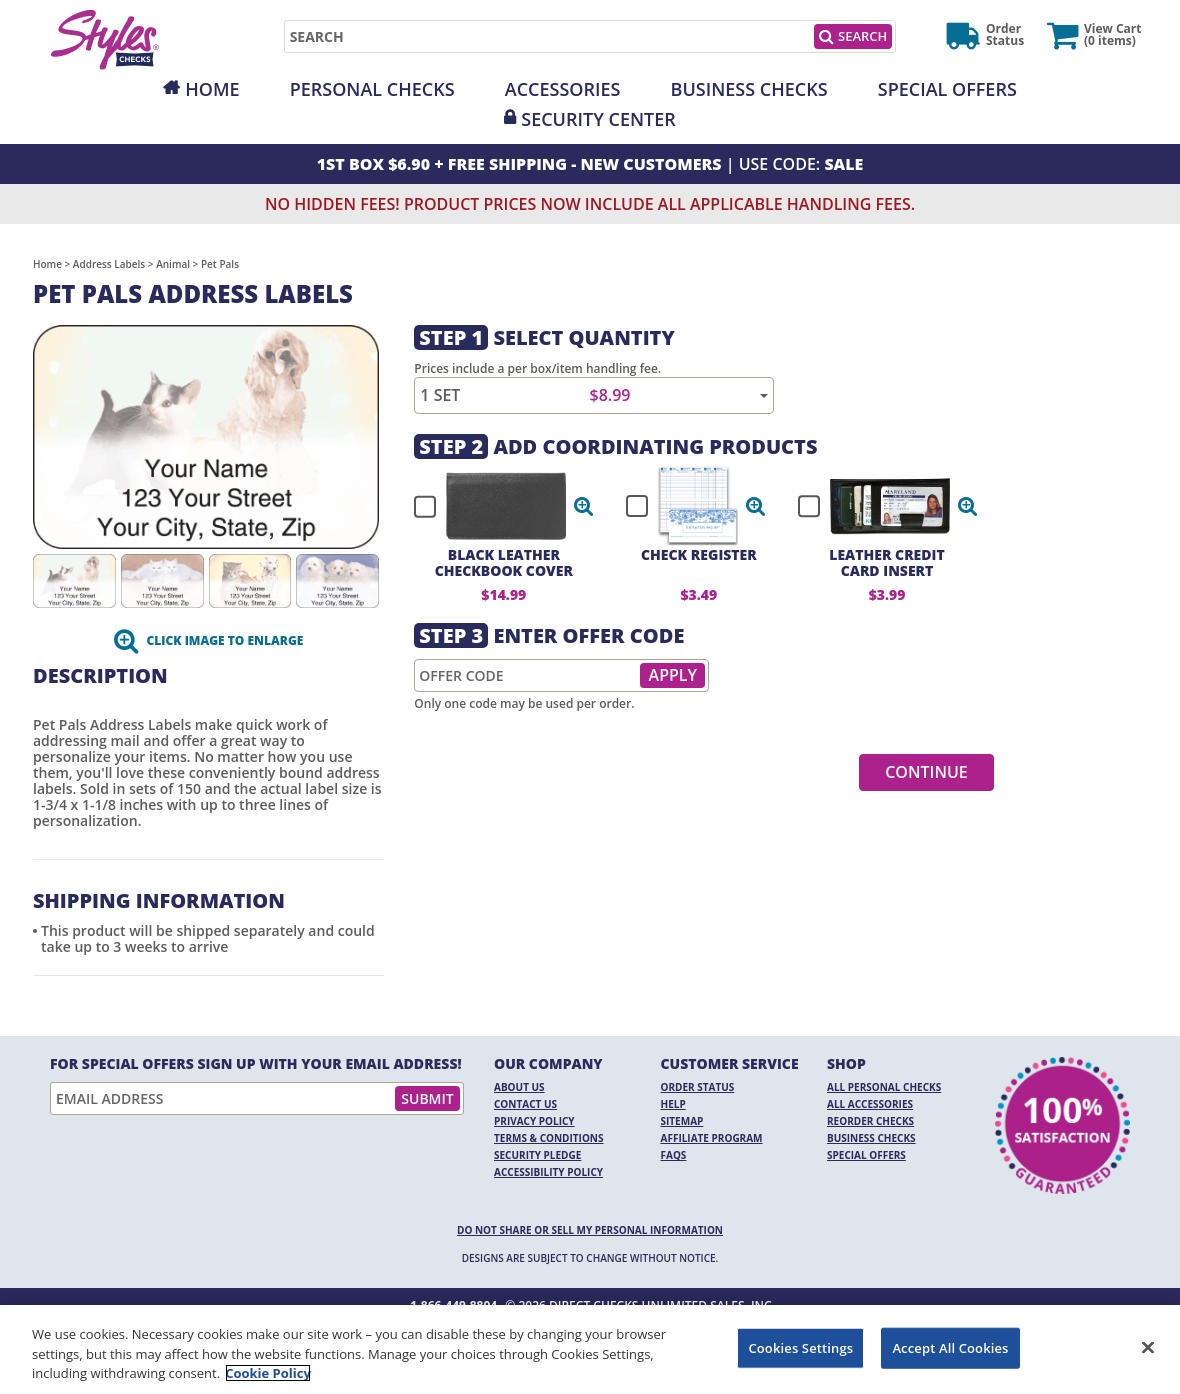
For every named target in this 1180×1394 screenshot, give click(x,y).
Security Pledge (537, 1155)
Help (673, 1104)
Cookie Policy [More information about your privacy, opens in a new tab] (268, 1373)
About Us (519, 1087)
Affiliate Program (712, 1138)
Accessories (563, 89)
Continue (926, 772)
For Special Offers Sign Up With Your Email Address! (256, 1064)
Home (212, 89)
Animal (173, 264)
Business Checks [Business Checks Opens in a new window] (871, 1138)
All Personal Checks (884, 1087)
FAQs (674, 1155)
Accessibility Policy (548, 1172)
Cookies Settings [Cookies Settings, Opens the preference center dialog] (800, 1347)
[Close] (1148, 1347)
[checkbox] (495, 506)
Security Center (598, 119)
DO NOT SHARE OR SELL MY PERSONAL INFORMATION (590, 1230)
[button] (584, 506)
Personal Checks (372, 89)
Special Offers (947, 89)
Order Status (698, 1087)
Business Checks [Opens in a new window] (749, 89)
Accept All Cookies (950, 1347)
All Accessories (870, 1104)
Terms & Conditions (549, 1138)
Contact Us (525, 1104)
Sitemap (682, 1121)
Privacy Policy (534, 1121)
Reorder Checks (870, 1121)
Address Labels (109, 264)
